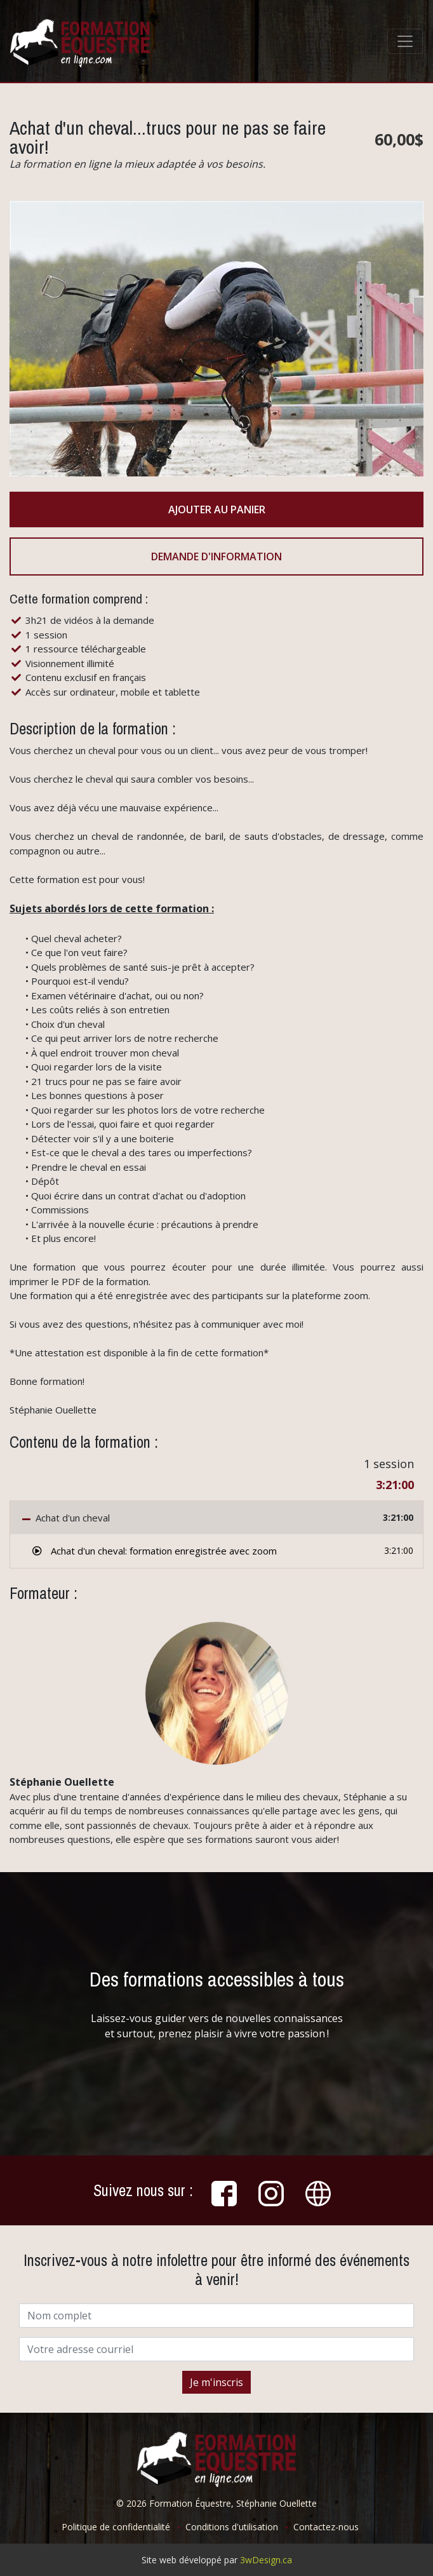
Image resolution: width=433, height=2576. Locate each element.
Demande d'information (216, 556)
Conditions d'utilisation (231, 2527)
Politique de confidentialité (116, 2527)
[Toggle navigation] (405, 41)
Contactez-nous (326, 2527)
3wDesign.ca (266, 2560)
